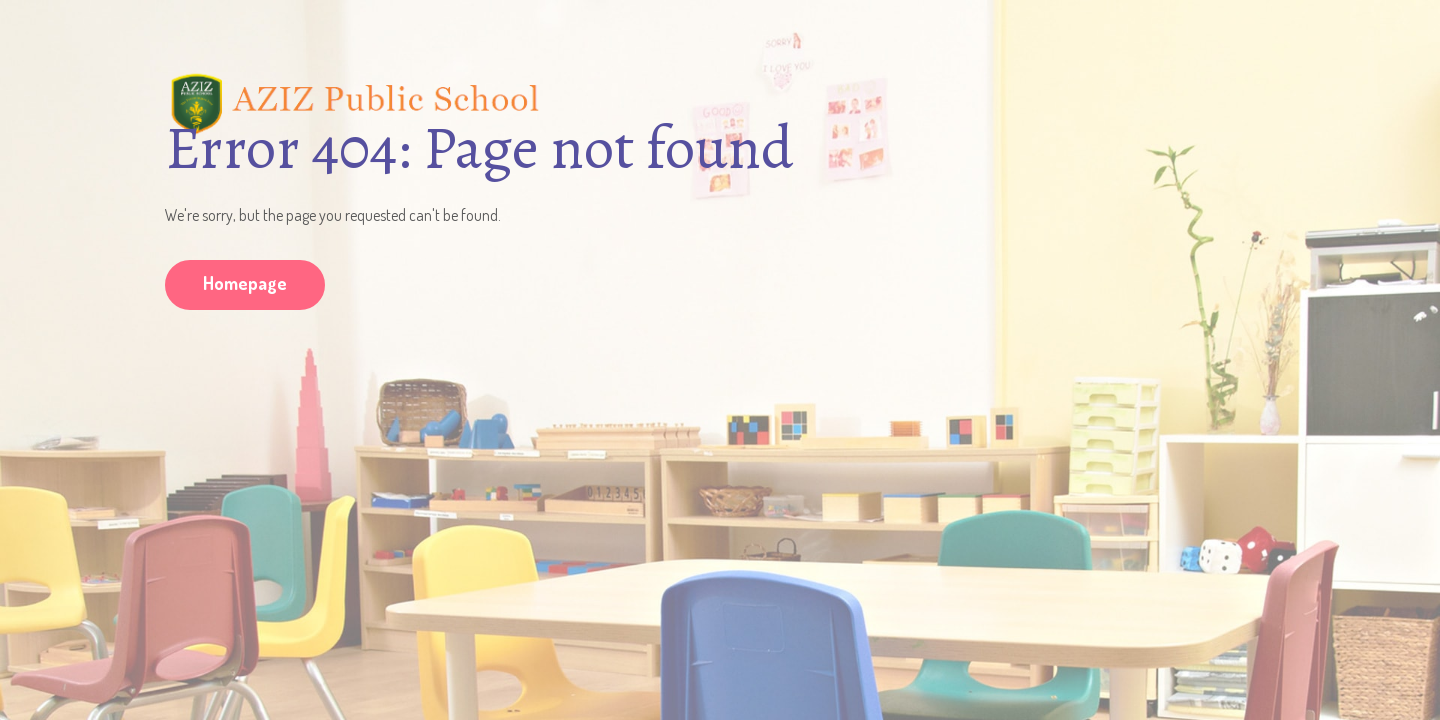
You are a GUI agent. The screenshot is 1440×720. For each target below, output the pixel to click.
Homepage (245, 283)
